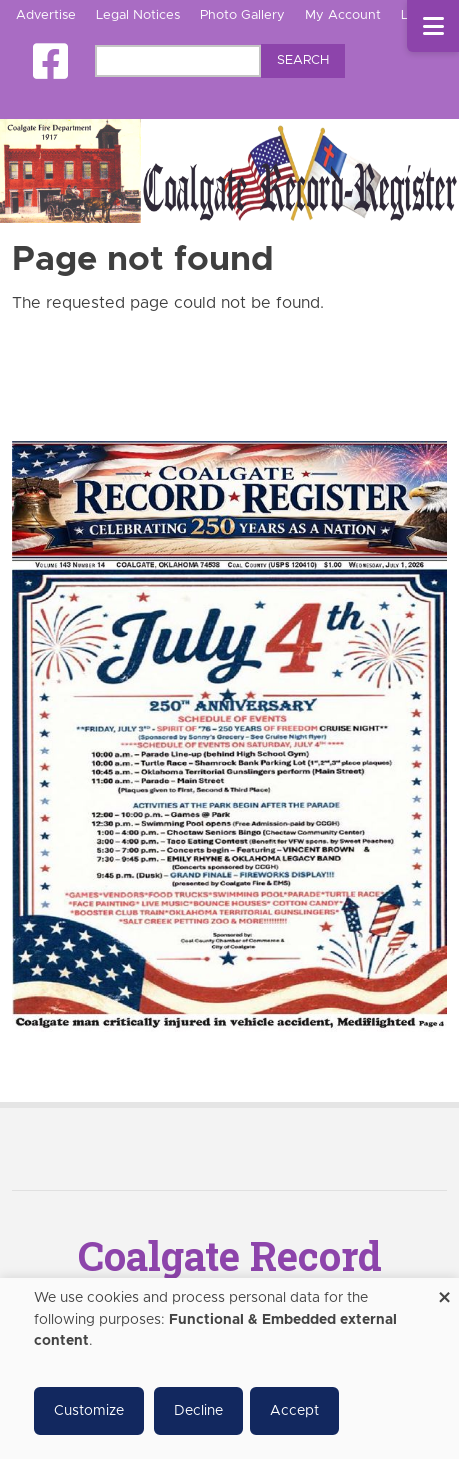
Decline (198, 1411)
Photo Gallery (242, 15)
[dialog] (229, 1368)
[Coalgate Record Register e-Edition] (229, 736)
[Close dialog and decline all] (444, 1290)
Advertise (46, 15)
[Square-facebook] (50, 61)
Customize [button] (89, 1411)
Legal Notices (138, 15)
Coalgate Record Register (230, 1276)
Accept (294, 1411)
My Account (343, 15)
